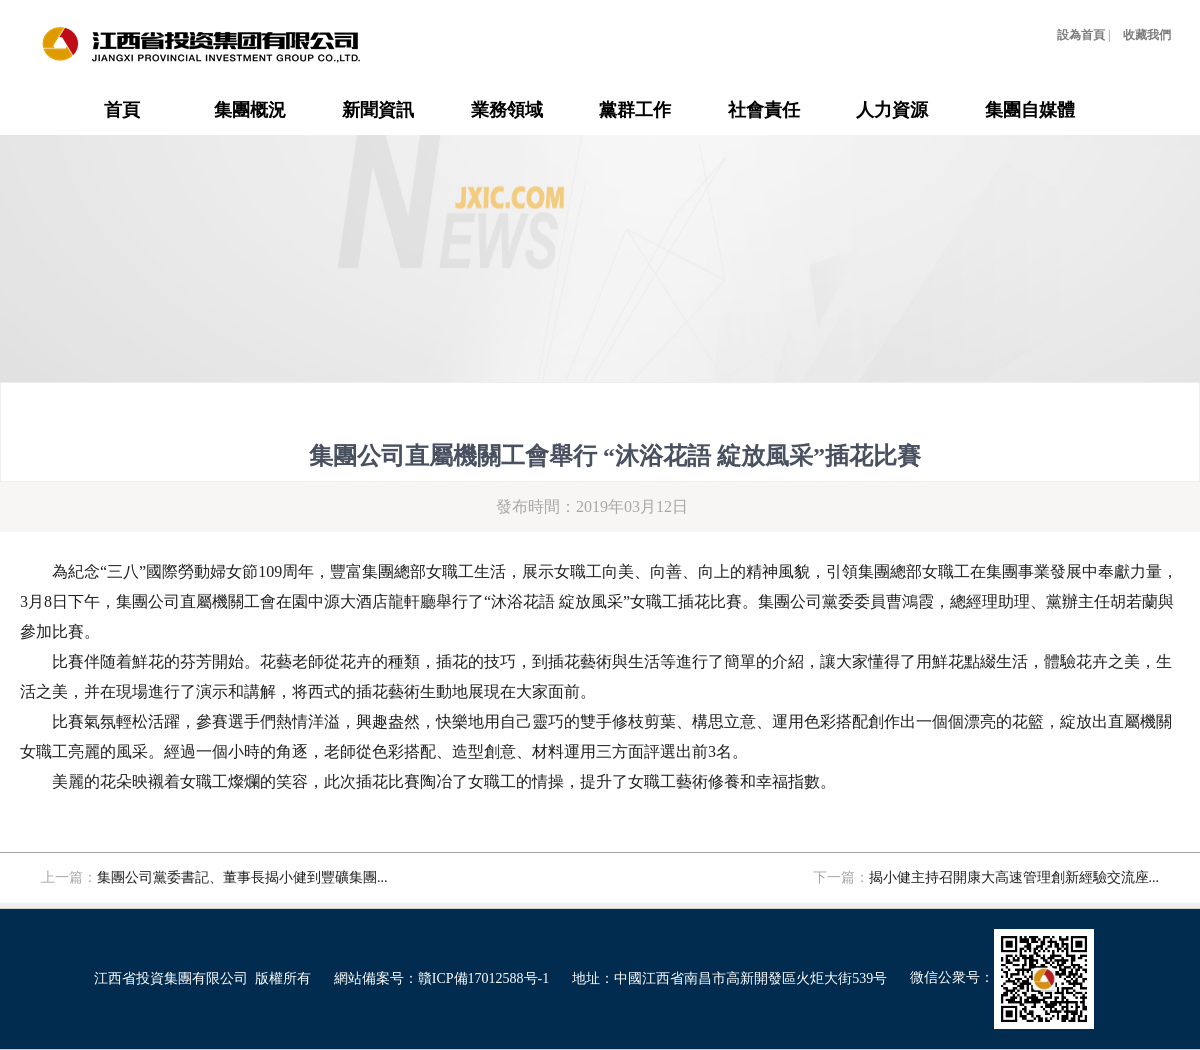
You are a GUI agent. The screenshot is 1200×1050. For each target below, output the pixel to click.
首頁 (122, 110)
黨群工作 (635, 110)
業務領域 (507, 110)
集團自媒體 (1030, 110)
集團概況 (250, 110)
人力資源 (892, 110)
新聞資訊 (378, 110)
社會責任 (764, 110)
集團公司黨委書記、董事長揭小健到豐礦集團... (242, 877)
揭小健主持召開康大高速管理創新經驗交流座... (1014, 877)
